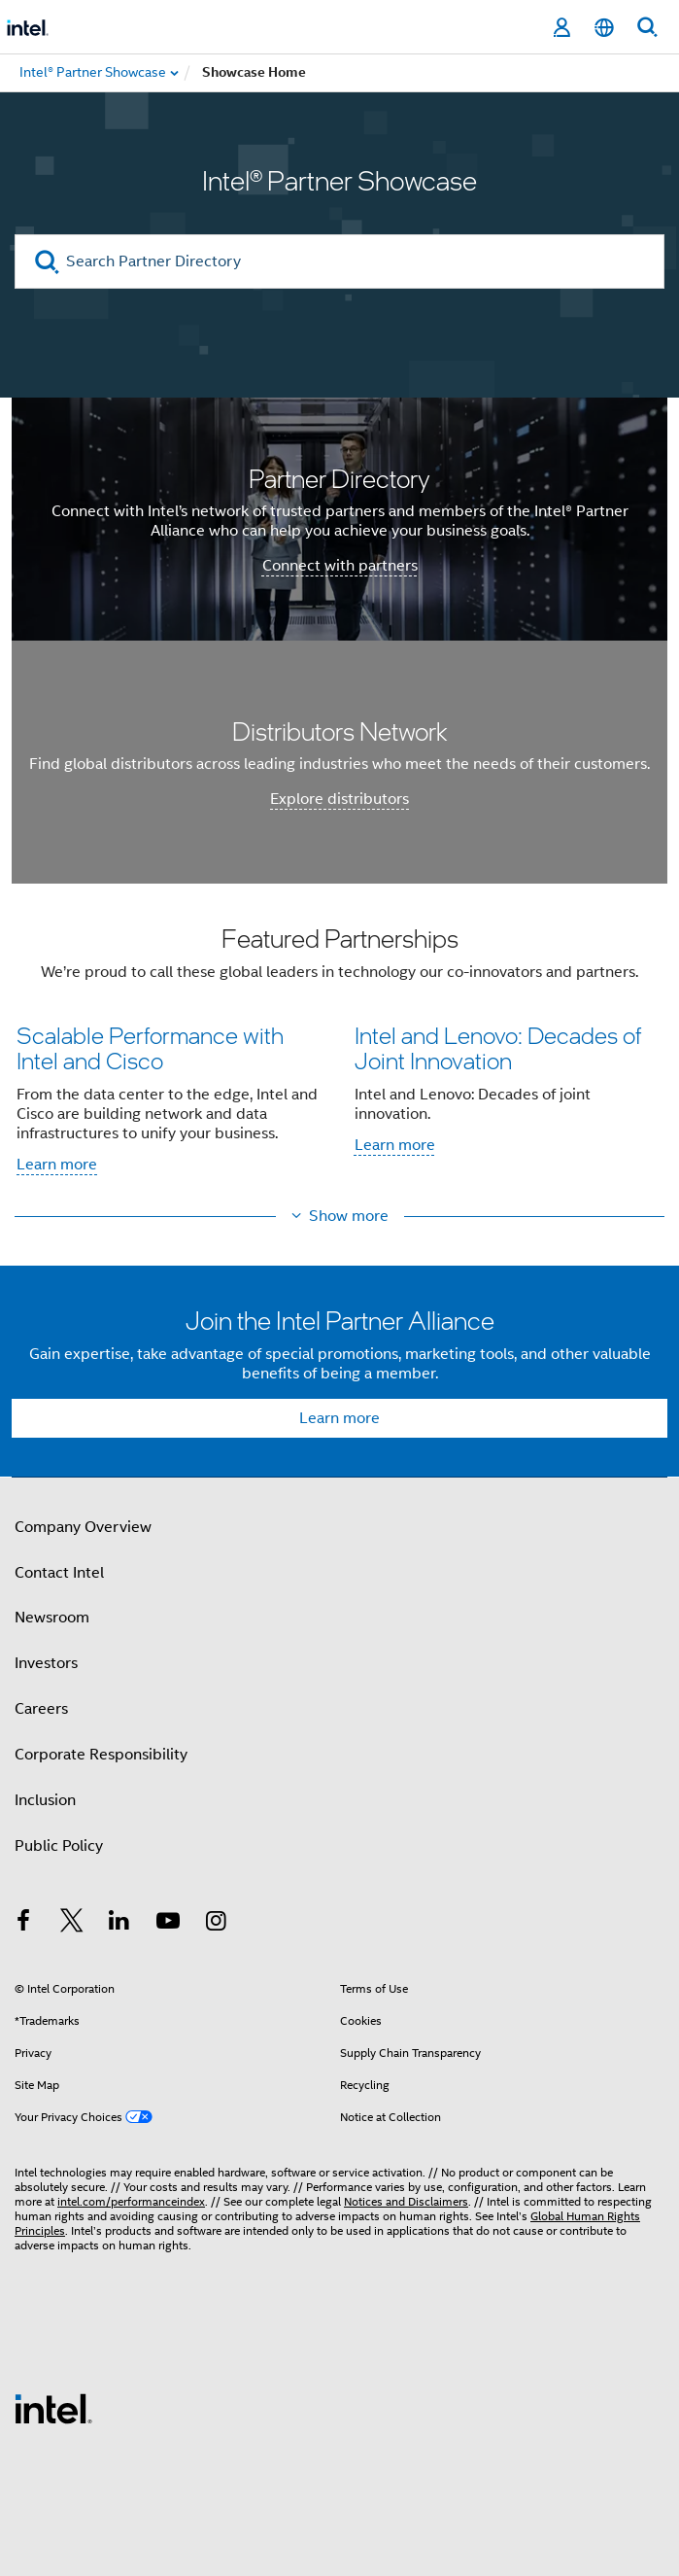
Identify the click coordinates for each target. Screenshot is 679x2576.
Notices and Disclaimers (406, 2201)
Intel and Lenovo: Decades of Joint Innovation (498, 1047)
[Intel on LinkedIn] (119, 1923)
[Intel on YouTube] (168, 1923)
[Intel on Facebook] (23, 1923)
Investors (46, 1663)
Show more (349, 1216)
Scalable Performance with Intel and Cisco (150, 1047)
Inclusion (45, 1800)
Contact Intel (59, 1573)
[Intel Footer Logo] (53, 2408)
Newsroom (52, 1617)
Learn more (57, 1164)
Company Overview (83, 1527)
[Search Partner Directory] (339, 261)
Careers (41, 1709)
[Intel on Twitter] (71, 1923)
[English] (604, 27)
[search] (47, 262)
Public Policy (59, 1846)
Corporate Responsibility (101, 1754)
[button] (339, 1056)
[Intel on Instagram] (215, 1923)
